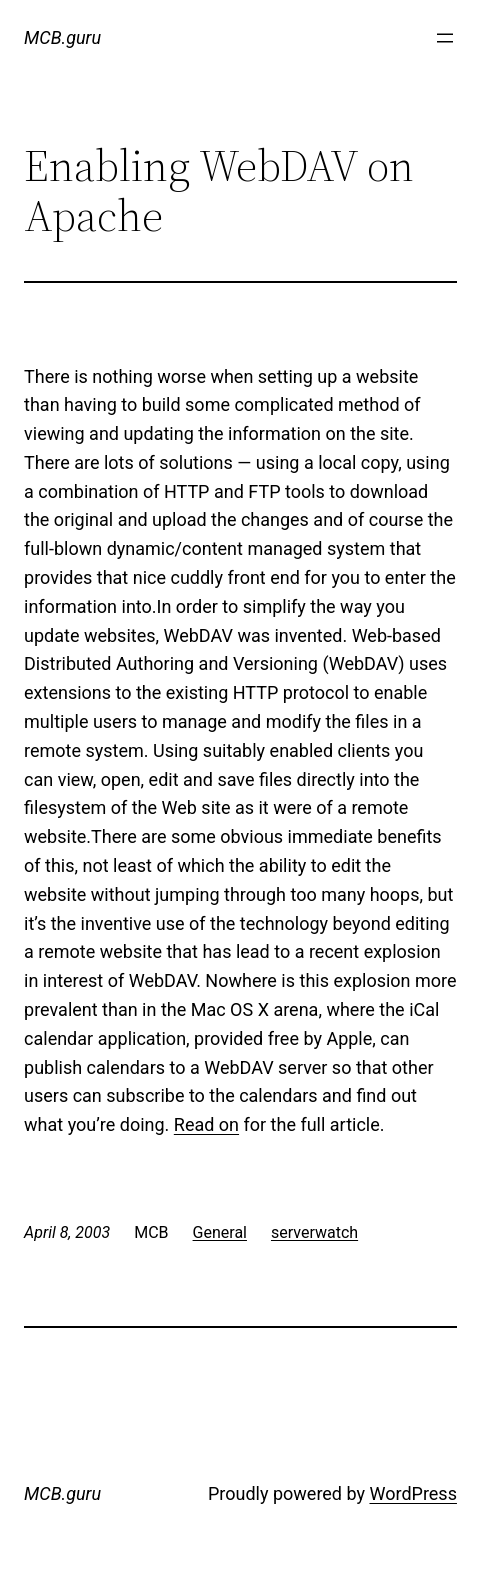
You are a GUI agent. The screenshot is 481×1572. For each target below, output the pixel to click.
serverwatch (314, 1232)
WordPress (412, 1493)
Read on (206, 1124)
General (220, 1232)
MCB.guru (62, 37)
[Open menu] (445, 38)
